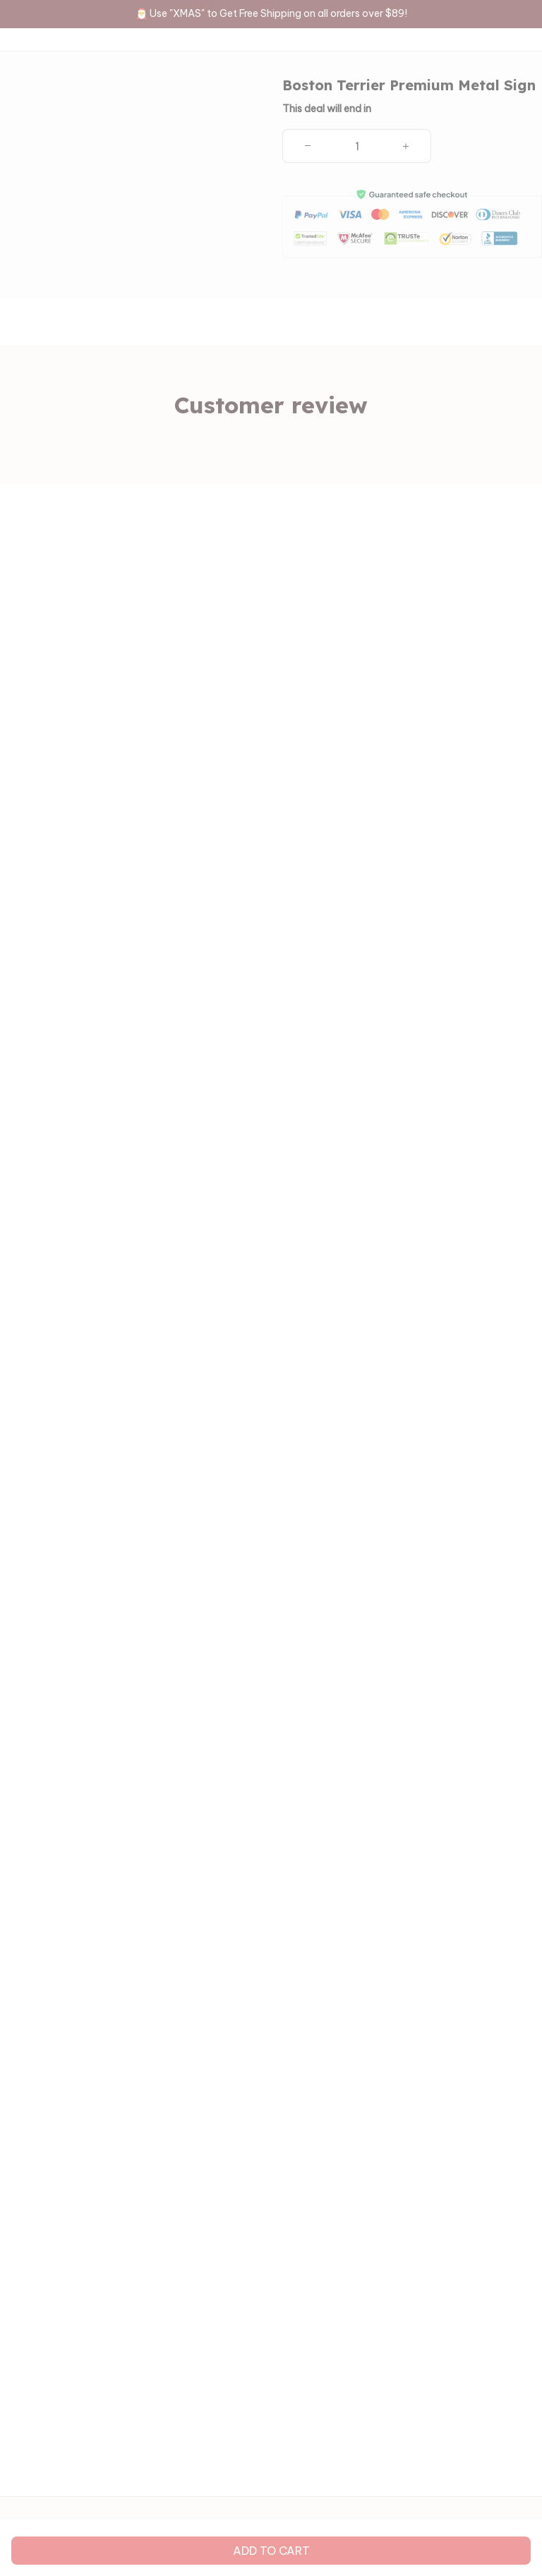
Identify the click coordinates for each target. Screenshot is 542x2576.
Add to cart (271, 2551)
